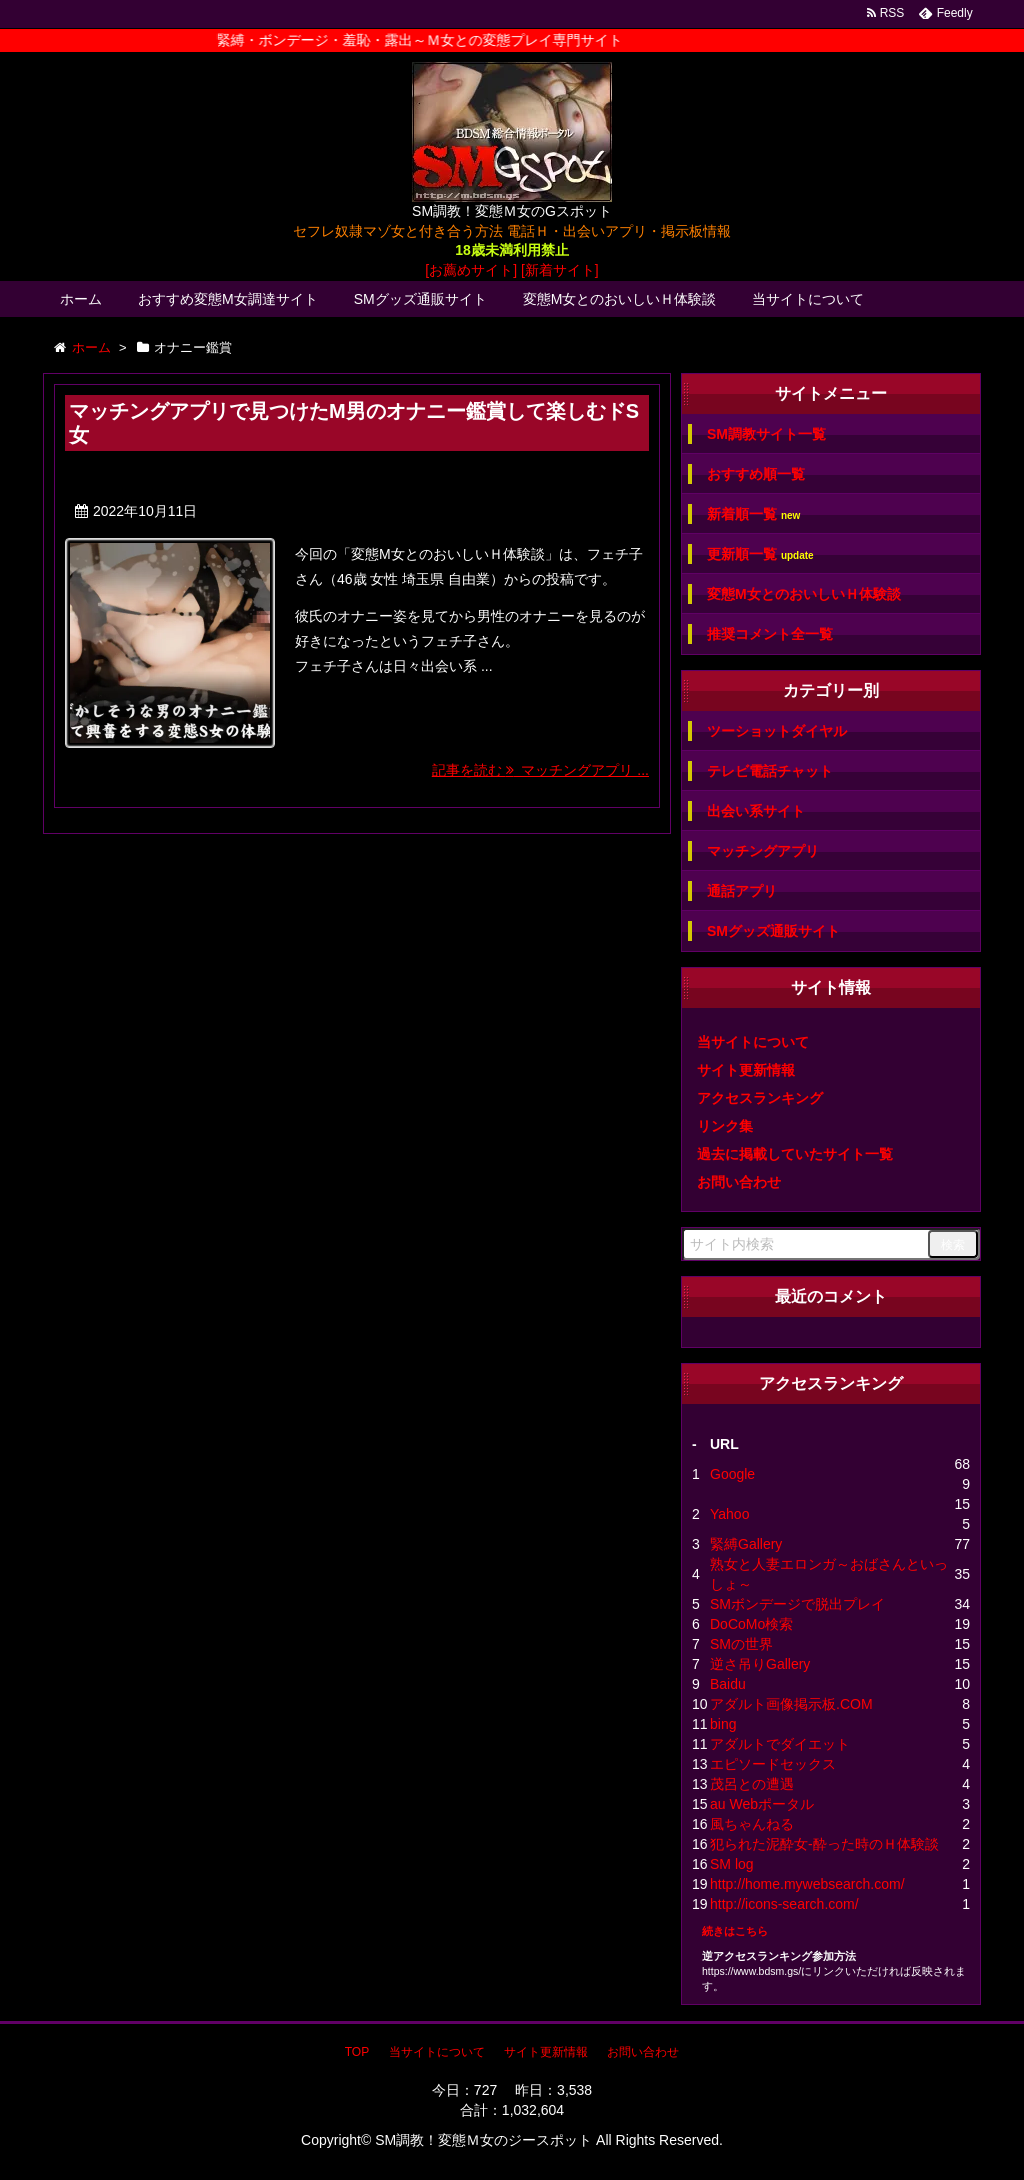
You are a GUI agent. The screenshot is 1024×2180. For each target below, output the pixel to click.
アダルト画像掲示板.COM (791, 1704)
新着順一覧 (753, 514)
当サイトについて (808, 299)
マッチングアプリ (763, 851)
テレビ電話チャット (770, 771)
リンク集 (725, 1126)
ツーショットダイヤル (777, 731)
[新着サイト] (560, 270)
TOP (357, 2052)
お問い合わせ (739, 1182)
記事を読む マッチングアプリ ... (540, 770)
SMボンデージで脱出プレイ (797, 1604)
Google (732, 1474)
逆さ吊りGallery (760, 1664)
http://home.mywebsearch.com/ (807, 1884)
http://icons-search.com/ (784, 1904)
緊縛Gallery (746, 1544)
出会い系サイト (756, 811)
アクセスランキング (760, 1098)
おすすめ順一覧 (756, 474)
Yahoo (729, 1514)
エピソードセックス (773, 1764)
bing (723, 1724)
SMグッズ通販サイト (420, 299)
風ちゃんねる (752, 1824)
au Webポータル (762, 1804)
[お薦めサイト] (471, 270)
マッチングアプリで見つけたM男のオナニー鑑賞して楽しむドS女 (354, 423)
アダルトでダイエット (780, 1744)
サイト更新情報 (746, 1070)
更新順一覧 (760, 554)
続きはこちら (735, 1931)
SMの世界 (741, 1644)
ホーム (81, 299)
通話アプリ (742, 891)
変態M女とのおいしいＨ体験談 (620, 299)
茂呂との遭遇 (752, 1784)
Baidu (728, 1684)
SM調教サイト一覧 (766, 434)
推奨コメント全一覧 (770, 634)
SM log (732, 1864)
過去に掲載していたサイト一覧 (795, 1154)
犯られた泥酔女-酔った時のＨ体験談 (824, 1844)
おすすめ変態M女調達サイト (228, 299)
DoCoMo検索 (751, 1624)
